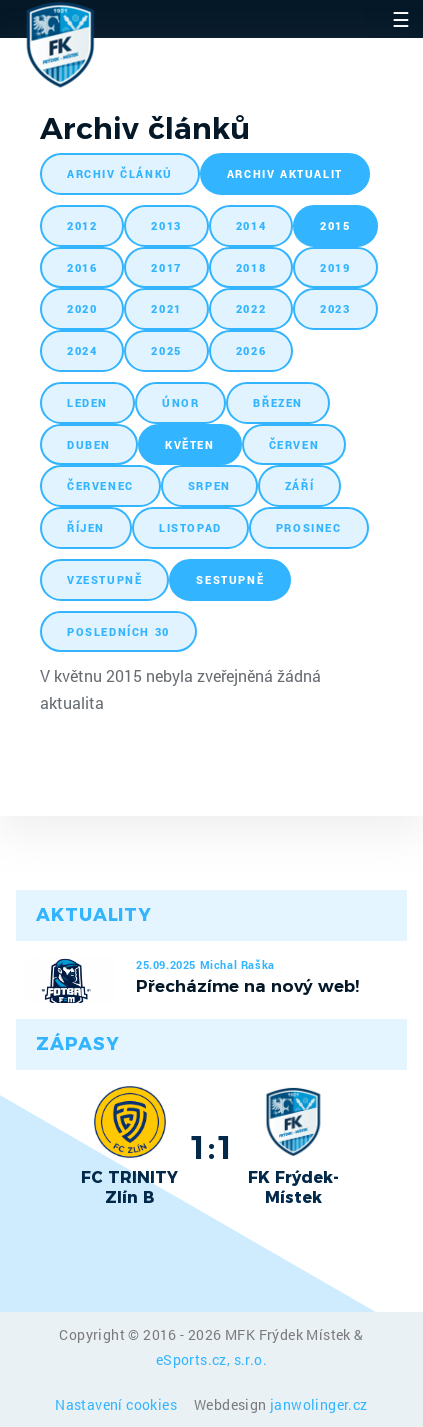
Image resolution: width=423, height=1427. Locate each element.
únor (180, 402)
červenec (100, 485)
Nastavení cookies (117, 1404)
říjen (86, 527)
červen (294, 444)
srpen (209, 485)
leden (87, 402)
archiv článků (120, 173)
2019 (335, 267)
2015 (335, 225)
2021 (166, 308)
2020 (82, 308)
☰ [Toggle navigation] (401, 19)
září (299, 485)
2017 (166, 267)
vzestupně (104, 579)
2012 (82, 225)
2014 (251, 225)
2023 (335, 308)
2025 (166, 350)
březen (278, 402)
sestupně (230, 579)
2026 (251, 350)
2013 (166, 225)
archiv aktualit (285, 173)
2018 (251, 267)
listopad (190, 527)
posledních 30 (118, 631)
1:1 (211, 1147)
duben (89, 444)
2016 (82, 267)
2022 (251, 308)
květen (190, 444)
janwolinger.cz (319, 1404)
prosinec (309, 527)
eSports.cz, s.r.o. (211, 1359)
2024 (82, 350)
